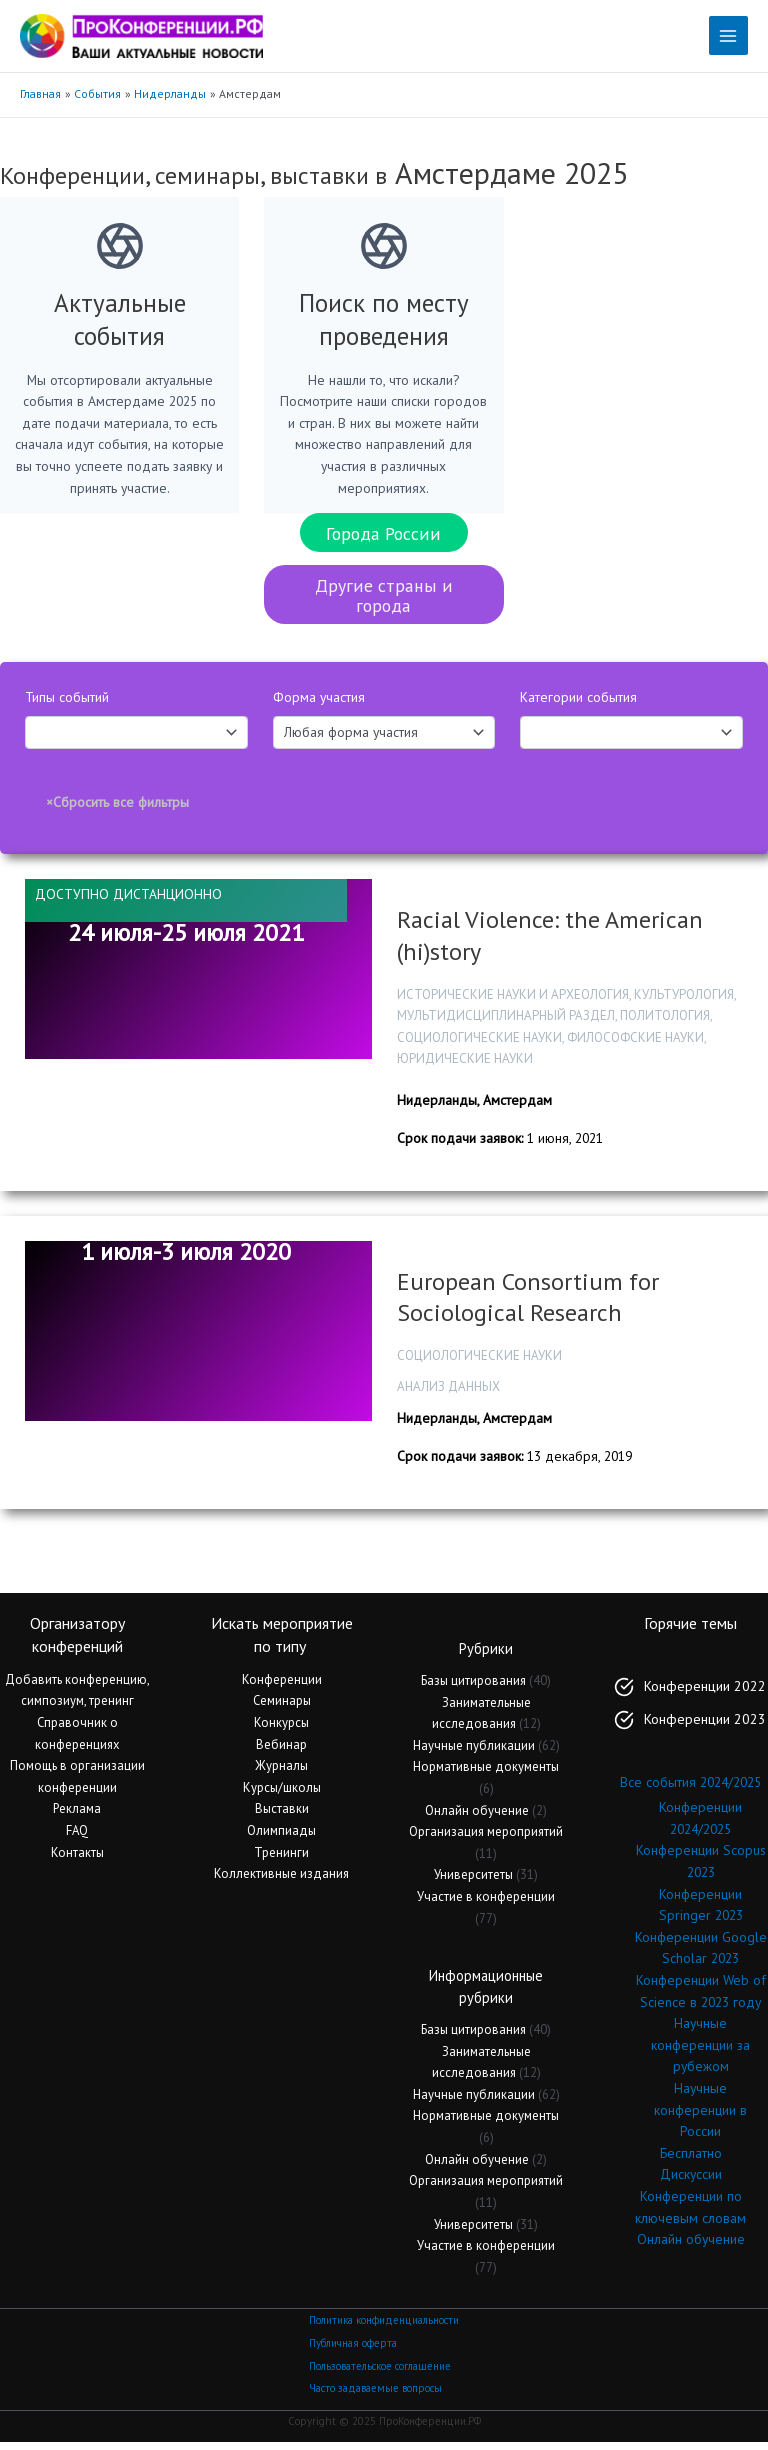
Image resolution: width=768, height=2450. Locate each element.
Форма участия (319, 705)
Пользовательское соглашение (380, 2373)
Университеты (473, 1882)
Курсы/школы (282, 1794)
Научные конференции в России (700, 2117)
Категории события (578, 705)
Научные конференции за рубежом (700, 2052)
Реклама (77, 1816)
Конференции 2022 (705, 1694)
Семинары (282, 1708)
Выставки (282, 1816)
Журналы (281, 1773)
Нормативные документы (486, 1774)
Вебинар (281, 1751)
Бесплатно (691, 2160)
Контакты (77, 1859)
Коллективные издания (281, 1881)
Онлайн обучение (477, 1817)
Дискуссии (691, 2182)
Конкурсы (281, 1730)
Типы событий (67, 705)
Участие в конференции (486, 1904)
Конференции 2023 (705, 1727)
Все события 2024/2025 (690, 1790)
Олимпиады (281, 1838)
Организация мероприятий (486, 1839)
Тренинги (281, 1859)
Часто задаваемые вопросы (375, 2396)
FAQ (77, 1838)
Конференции (282, 1686)
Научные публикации (474, 1752)
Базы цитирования (473, 1688)
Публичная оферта (353, 2351)
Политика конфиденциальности (384, 2328)
